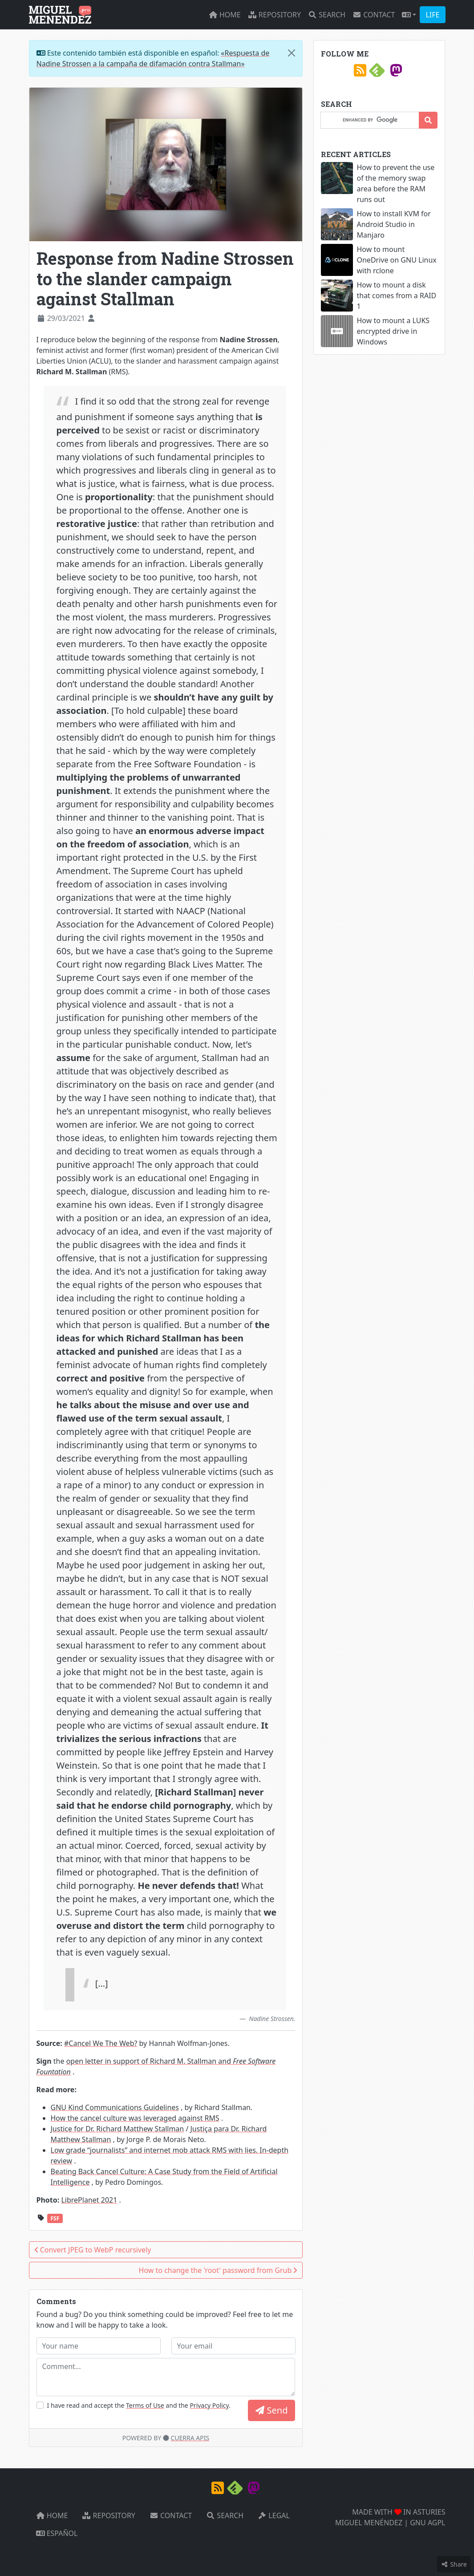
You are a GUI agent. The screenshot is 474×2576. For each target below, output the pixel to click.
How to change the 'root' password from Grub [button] (218, 2270)
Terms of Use (145, 2405)
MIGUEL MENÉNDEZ (368, 2522)
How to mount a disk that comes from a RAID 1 (396, 295)
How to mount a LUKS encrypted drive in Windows (393, 331)
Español (57, 2533)
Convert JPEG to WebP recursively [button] (93, 2250)
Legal (274, 2515)
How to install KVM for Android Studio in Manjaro (393, 224)
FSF (54, 2218)
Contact (373, 15)
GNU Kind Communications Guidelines (115, 2107)
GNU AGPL (427, 2522)
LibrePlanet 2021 (89, 2200)
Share (454, 2564)
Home (225, 15)
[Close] (291, 53)
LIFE (432, 15)
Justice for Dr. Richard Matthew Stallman (117, 2129)
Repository (274, 15)
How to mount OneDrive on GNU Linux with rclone (396, 259)
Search (326, 15)
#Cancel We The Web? (100, 2043)
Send (271, 2410)
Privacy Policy (209, 2405)
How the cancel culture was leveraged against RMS (135, 2118)
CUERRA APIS (190, 2438)
